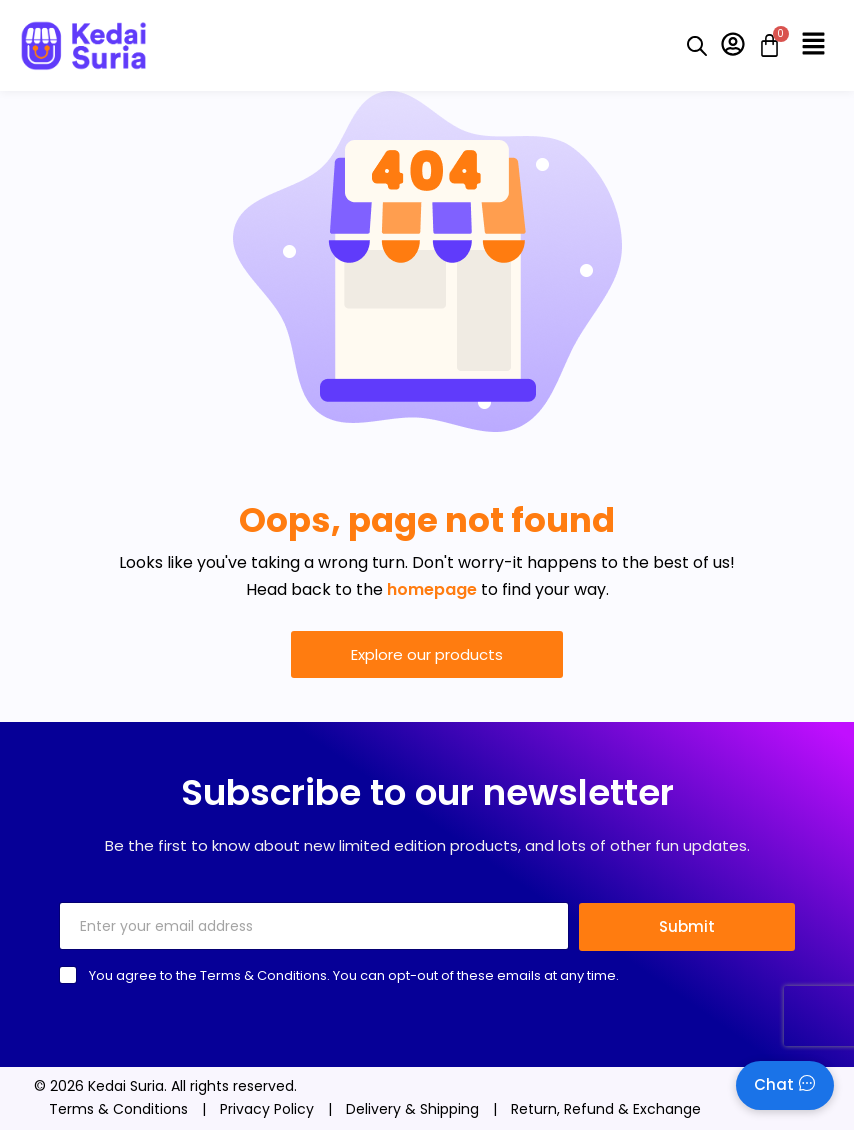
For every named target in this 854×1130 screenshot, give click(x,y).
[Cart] (763, 45)
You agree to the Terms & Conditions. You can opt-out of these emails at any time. (354, 975)
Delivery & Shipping (412, 1109)
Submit (687, 926)
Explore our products (427, 654)
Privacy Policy (267, 1109)
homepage (432, 589)
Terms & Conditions (118, 1109)
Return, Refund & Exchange (606, 1109)
